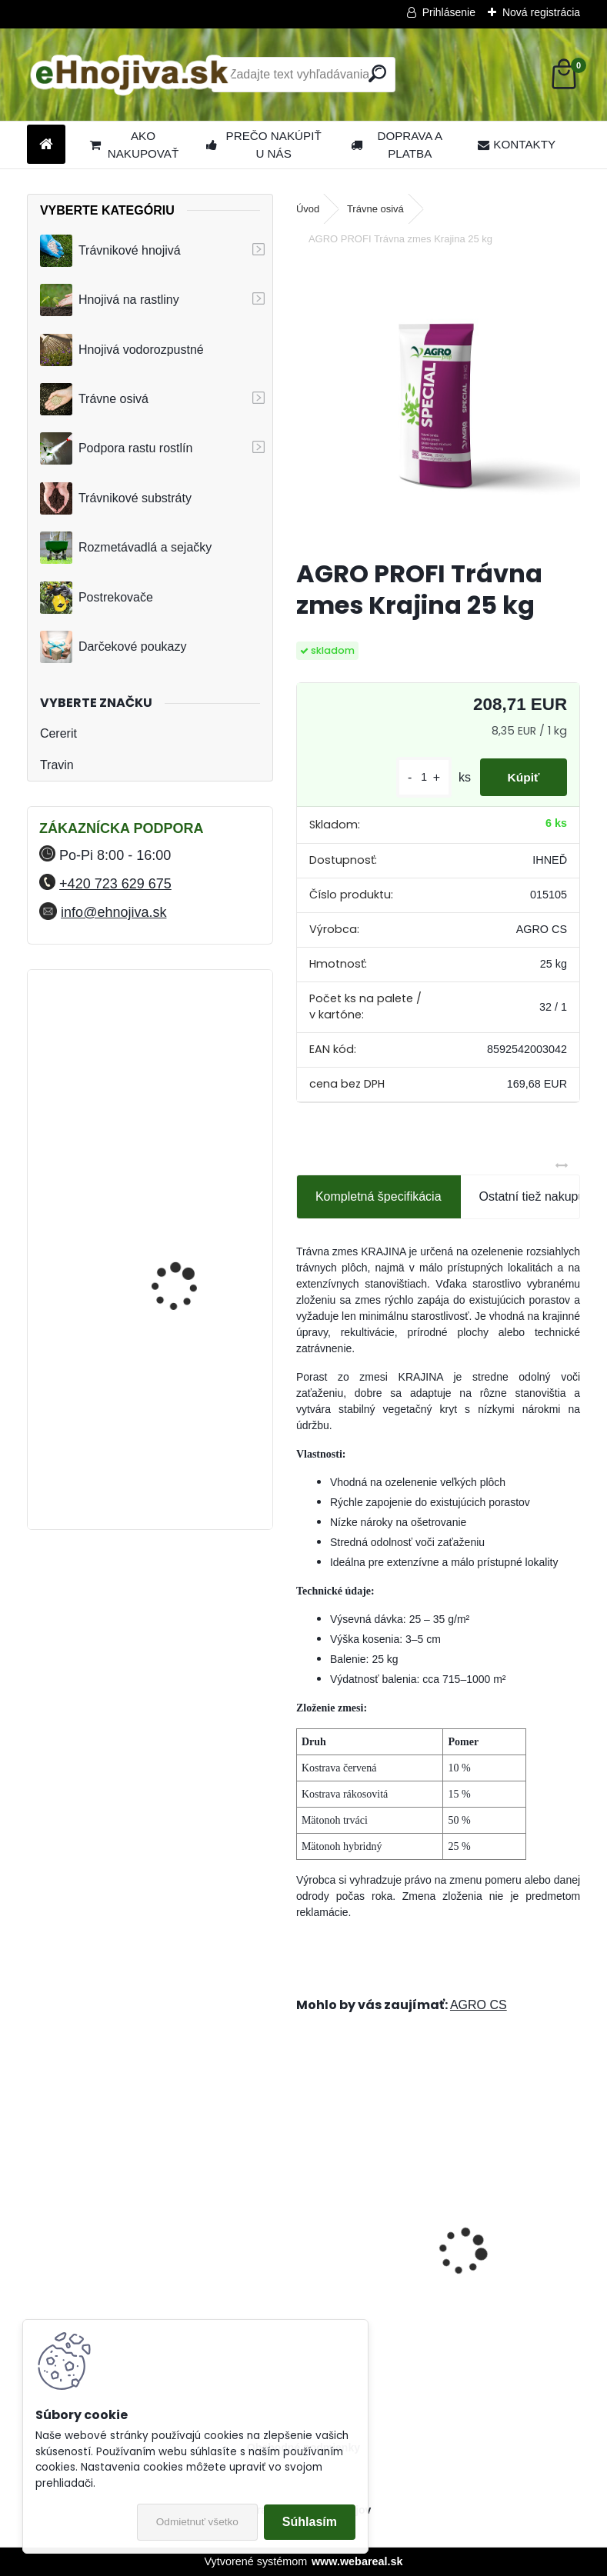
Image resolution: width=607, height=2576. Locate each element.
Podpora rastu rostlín (116, 448)
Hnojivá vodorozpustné (122, 350)
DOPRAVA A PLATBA (396, 144)
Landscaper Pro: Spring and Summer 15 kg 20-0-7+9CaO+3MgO (510, 2256)
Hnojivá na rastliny (109, 300)
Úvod (307, 209)
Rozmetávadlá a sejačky (126, 548)
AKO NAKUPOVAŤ (134, 144)
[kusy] (416, 777)
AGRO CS (478, 2004)
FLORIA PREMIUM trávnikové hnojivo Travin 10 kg (190, 1053)
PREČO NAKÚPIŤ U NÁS (264, 144)
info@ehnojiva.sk (113, 912)
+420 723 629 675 (115, 883)
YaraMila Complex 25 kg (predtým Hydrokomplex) (189, 1351)
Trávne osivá (94, 399)
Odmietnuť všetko (197, 2522)
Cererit (58, 733)
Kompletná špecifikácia (378, 1196)
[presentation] (304, 2224)
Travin (57, 764)
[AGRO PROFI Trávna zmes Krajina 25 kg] (438, 404)
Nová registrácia (541, 12)
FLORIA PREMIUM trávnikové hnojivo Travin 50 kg (190, 1224)
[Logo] (132, 74)
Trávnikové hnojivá (110, 251)
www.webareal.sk (357, 2561)
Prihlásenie (448, 12)
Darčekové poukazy (113, 647)
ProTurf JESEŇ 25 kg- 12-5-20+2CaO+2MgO (356, 2256)
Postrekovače (96, 598)
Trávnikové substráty (116, 498)
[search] (377, 73)
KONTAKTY (516, 144)
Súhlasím (309, 2521)
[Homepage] (46, 145)
